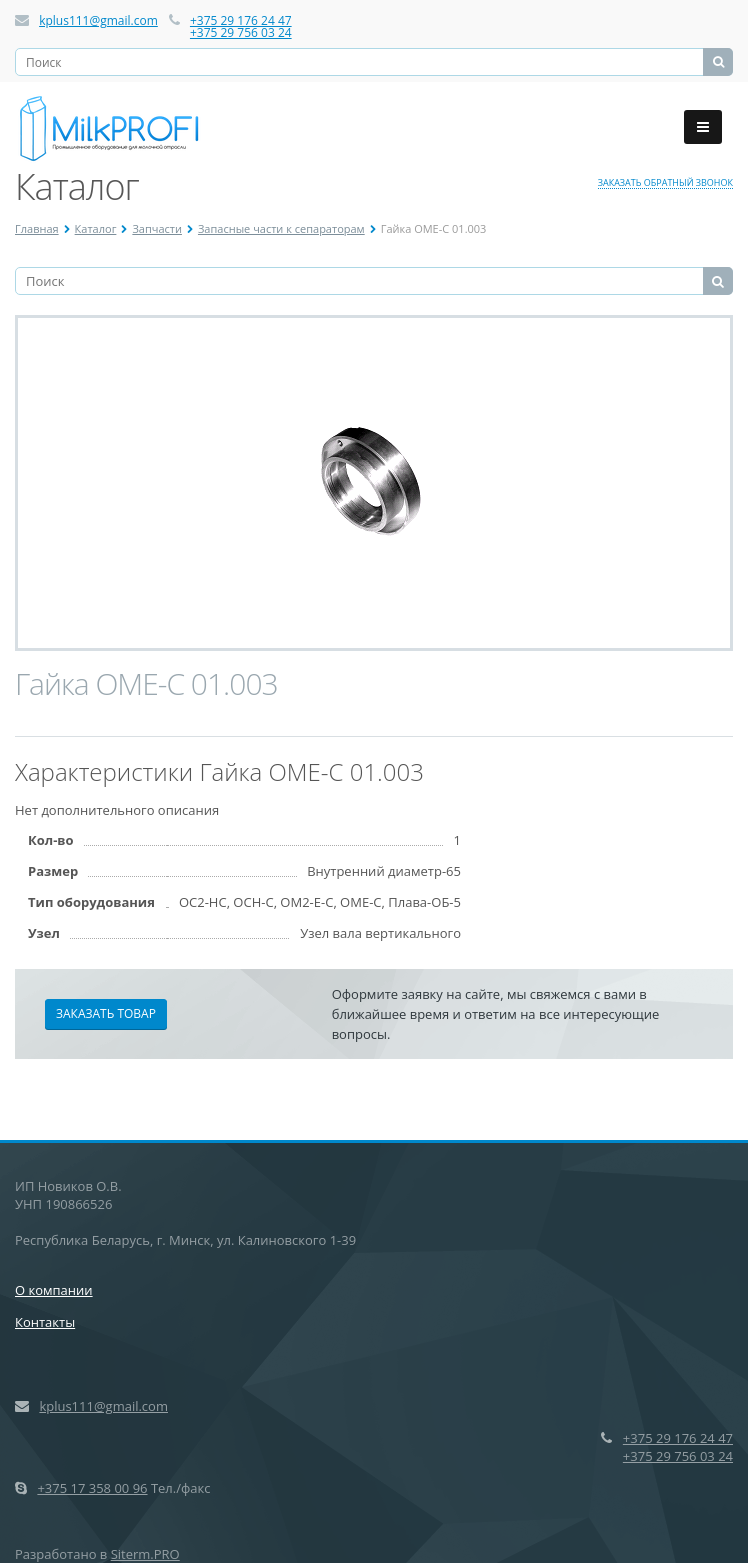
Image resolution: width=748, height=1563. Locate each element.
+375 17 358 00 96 (92, 1488)
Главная (37, 228)
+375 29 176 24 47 (241, 20)
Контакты (45, 1322)
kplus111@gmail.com (98, 20)
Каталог (96, 228)
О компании (54, 1290)
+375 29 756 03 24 (241, 32)
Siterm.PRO (145, 1554)
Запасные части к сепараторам (281, 228)
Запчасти (157, 228)
